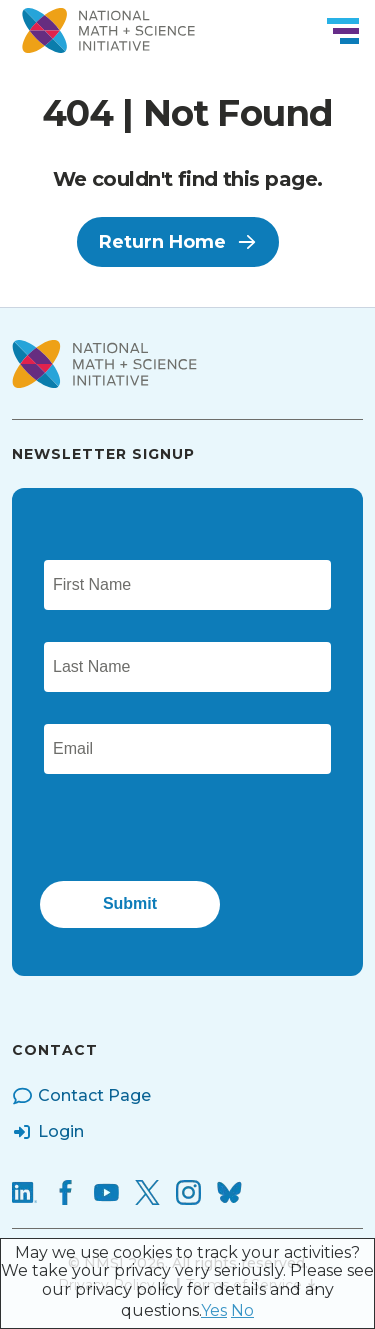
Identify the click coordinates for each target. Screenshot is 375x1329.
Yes (214, 1310)
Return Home (178, 242)
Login (48, 1132)
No (242, 1310)
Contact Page (81, 1096)
